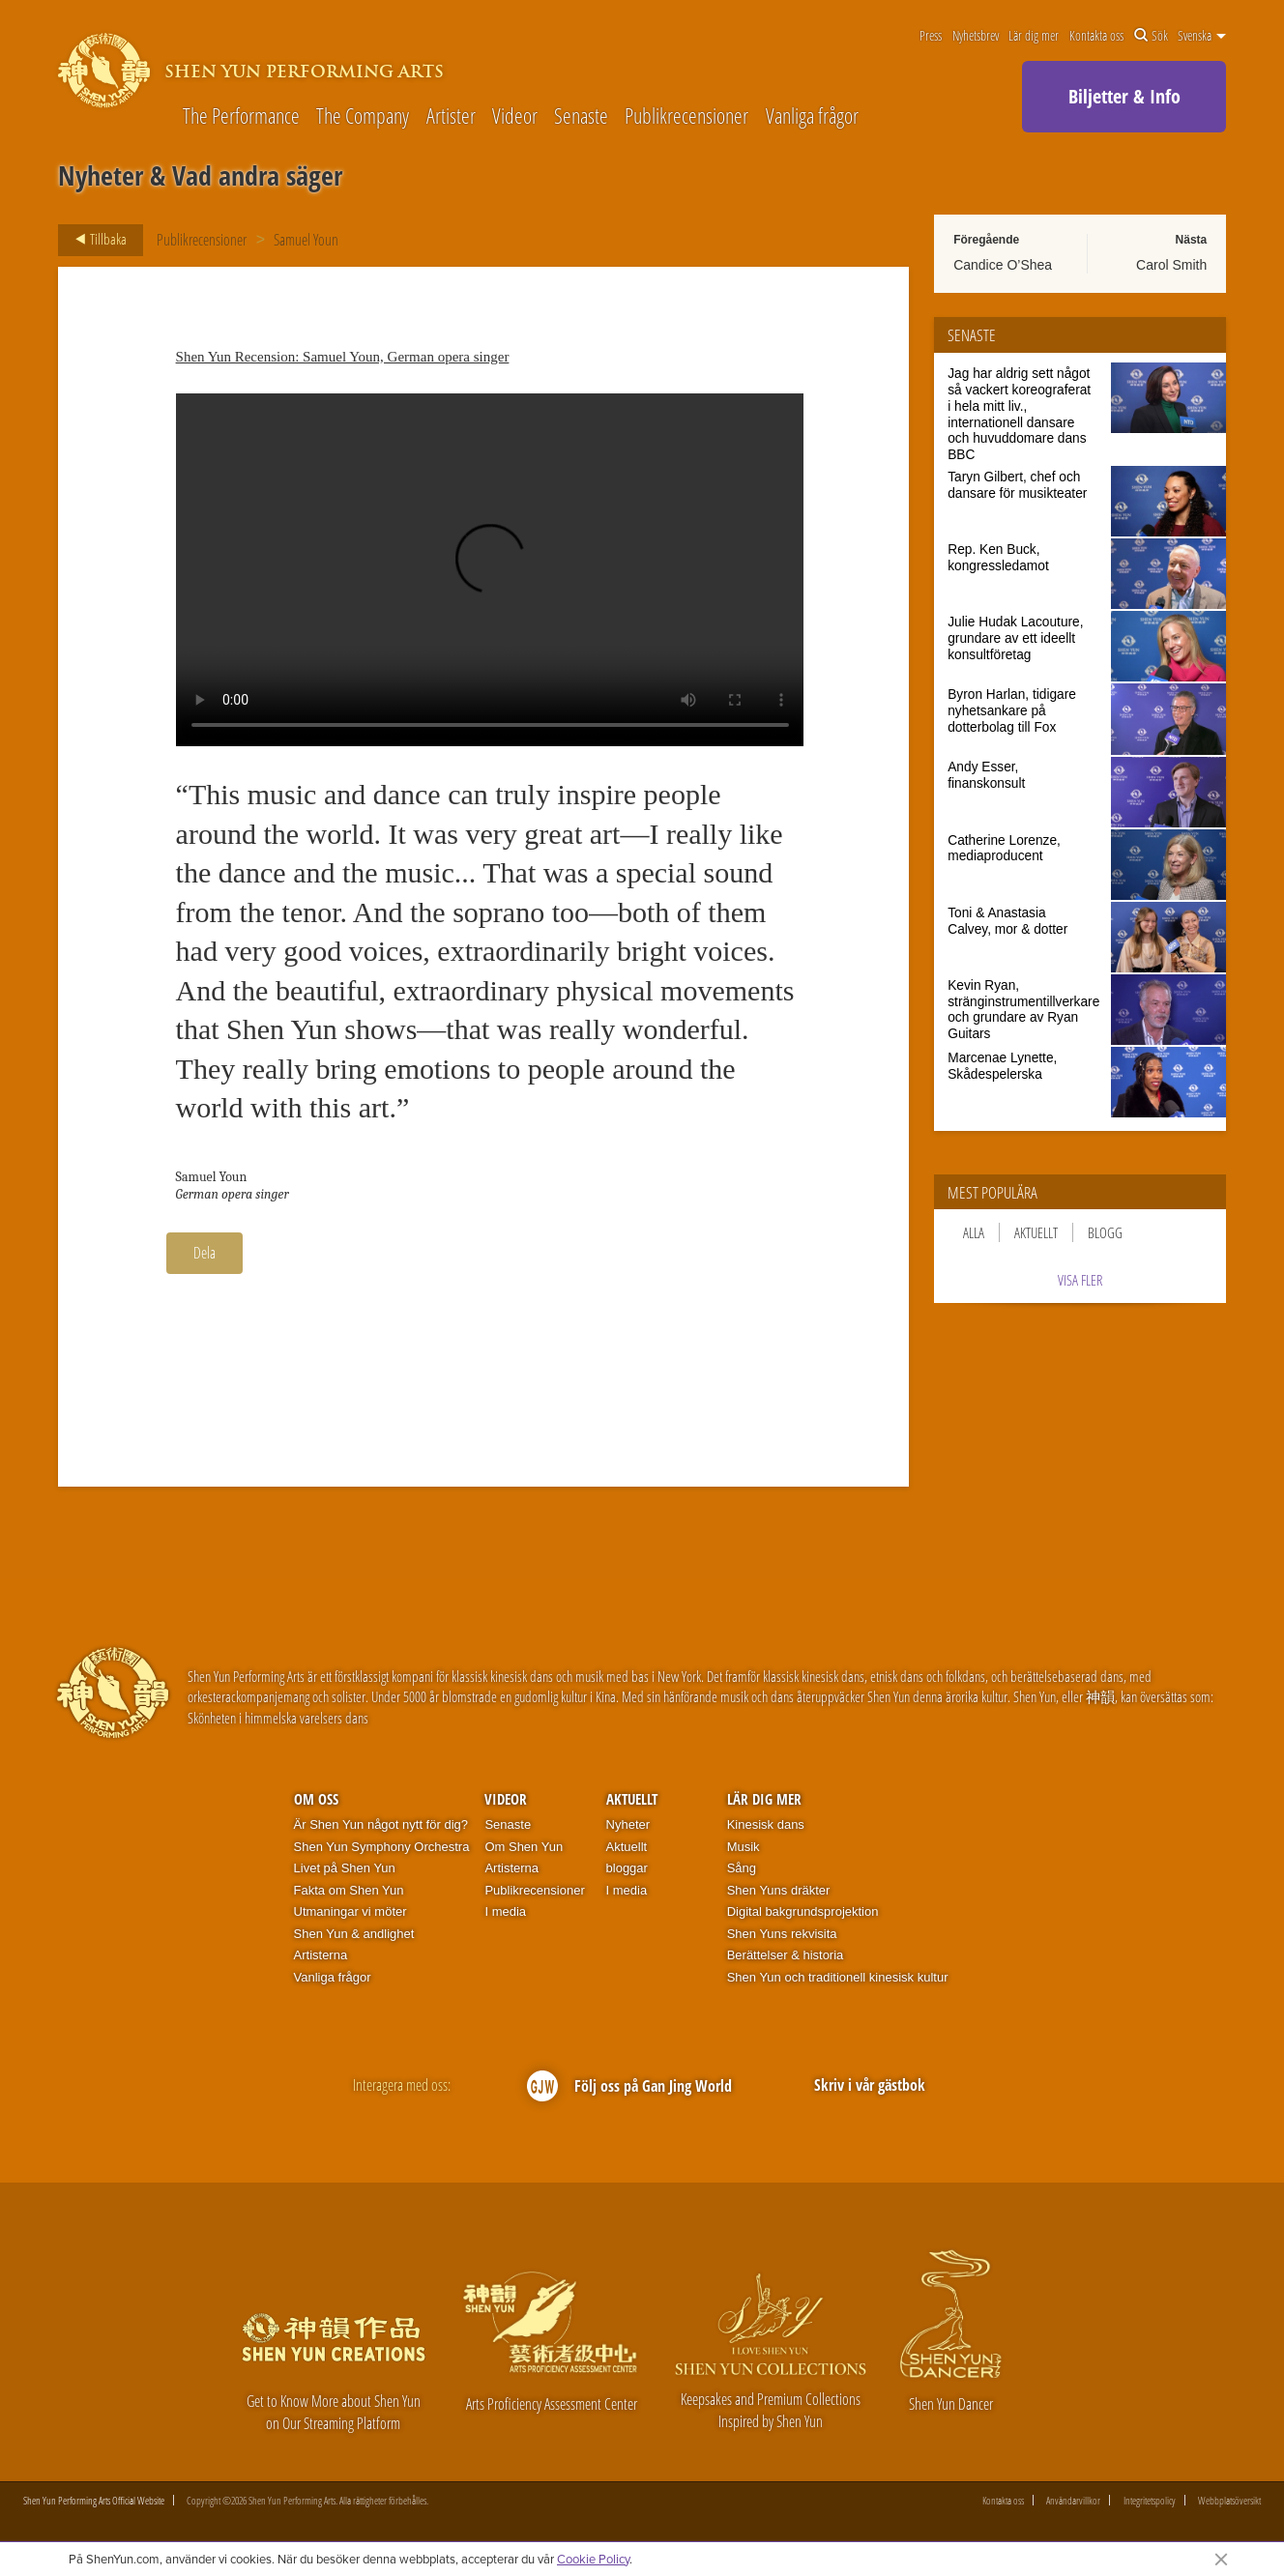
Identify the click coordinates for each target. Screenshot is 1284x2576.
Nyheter (628, 1824)
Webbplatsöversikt (1229, 2500)
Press (930, 35)
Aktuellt (1036, 1232)
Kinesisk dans (765, 1824)
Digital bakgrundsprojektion (803, 1911)
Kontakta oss (1096, 35)
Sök (1151, 35)
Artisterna (321, 1955)
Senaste (581, 116)
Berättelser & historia (785, 1955)
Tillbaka (95, 239)
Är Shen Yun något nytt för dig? (381, 1824)
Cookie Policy (593, 2558)
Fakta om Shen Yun (349, 1890)
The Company (362, 116)
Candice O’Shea (1002, 265)
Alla (973, 1232)
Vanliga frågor (812, 116)
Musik (743, 1846)
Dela (204, 1252)
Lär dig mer (1033, 35)
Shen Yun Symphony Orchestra (382, 1846)
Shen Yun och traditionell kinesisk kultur (837, 1977)
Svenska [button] (1202, 35)
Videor (515, 116)
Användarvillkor (1073, 2500)
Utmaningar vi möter (350, 1911)
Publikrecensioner (686, 116)
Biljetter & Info (1124, 96)
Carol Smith (1171, 265)
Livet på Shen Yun (344, 1868)
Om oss (316, 1799)
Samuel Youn (306, 239)
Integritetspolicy (1150, 2500)
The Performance (241, 116)
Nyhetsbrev (975, 35)
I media (505, 1911)
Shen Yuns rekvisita (782, 1933)
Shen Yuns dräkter (779, 1890)
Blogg (1105, 1232)
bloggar (627, 1868)
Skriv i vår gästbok (869, 2085)
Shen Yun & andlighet (354, 1933)
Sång (741, 1868)
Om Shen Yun (523, 1846)
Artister (451, 116)
